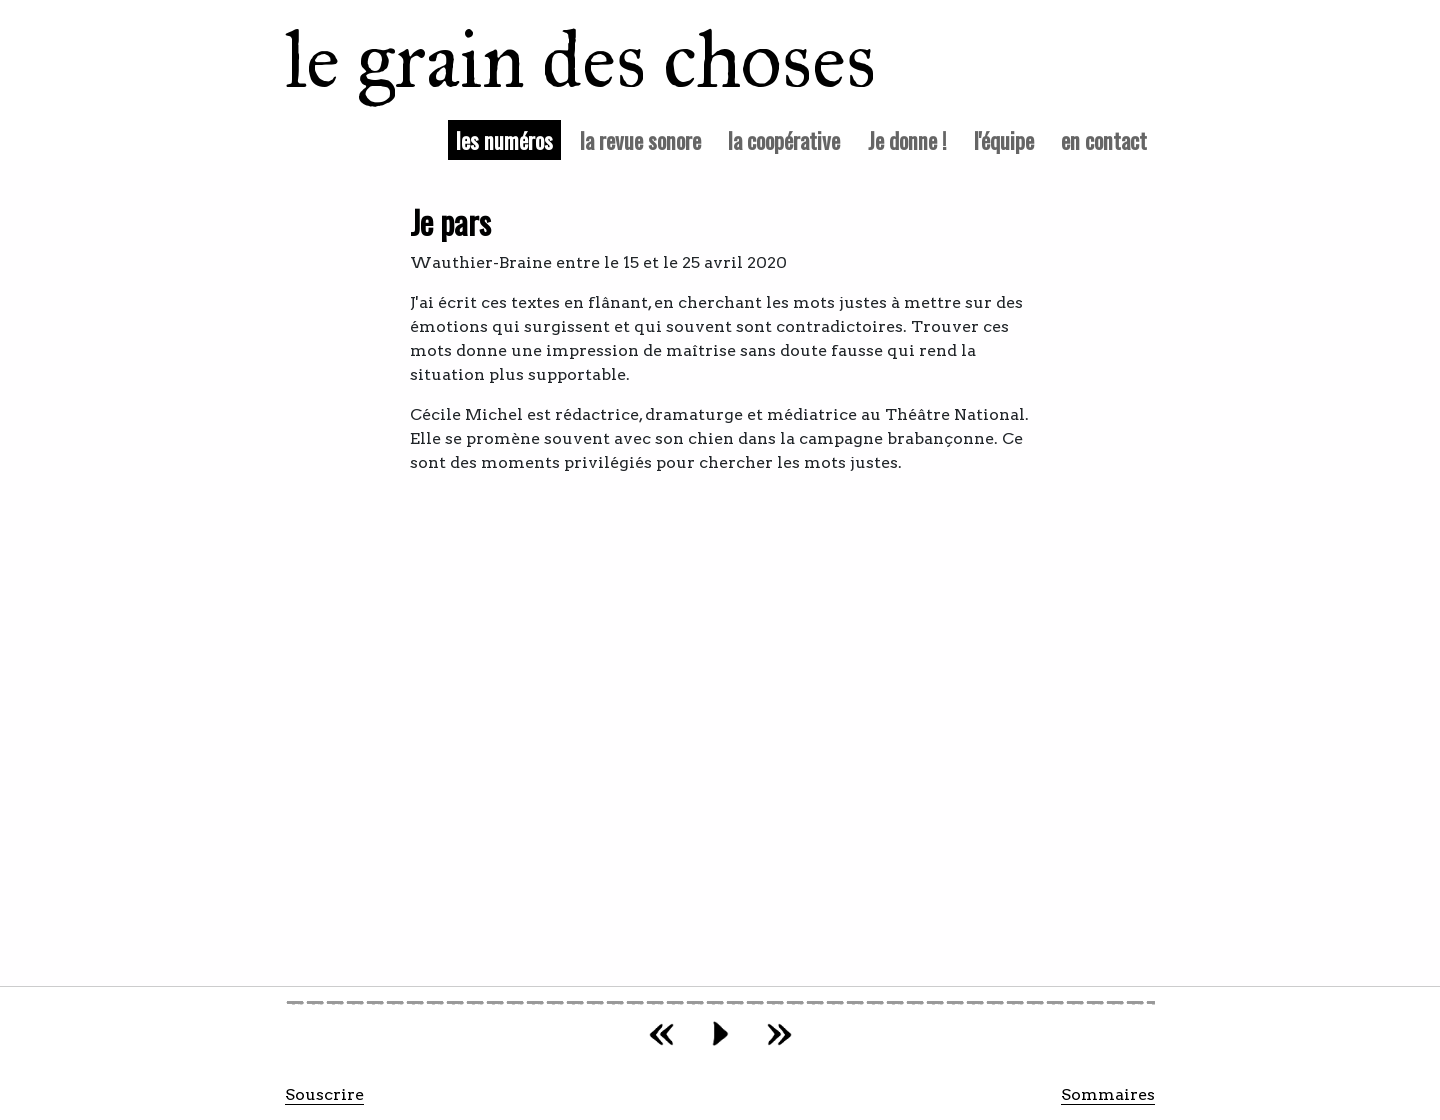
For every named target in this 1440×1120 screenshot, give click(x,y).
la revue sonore (640, 139)
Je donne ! (907, 139)
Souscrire (324, 1094)
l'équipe (1004, 139)
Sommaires (1108, 1094)
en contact (1104, 139)
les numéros (508, 139)
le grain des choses (554, 60)
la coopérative (784, 139)
